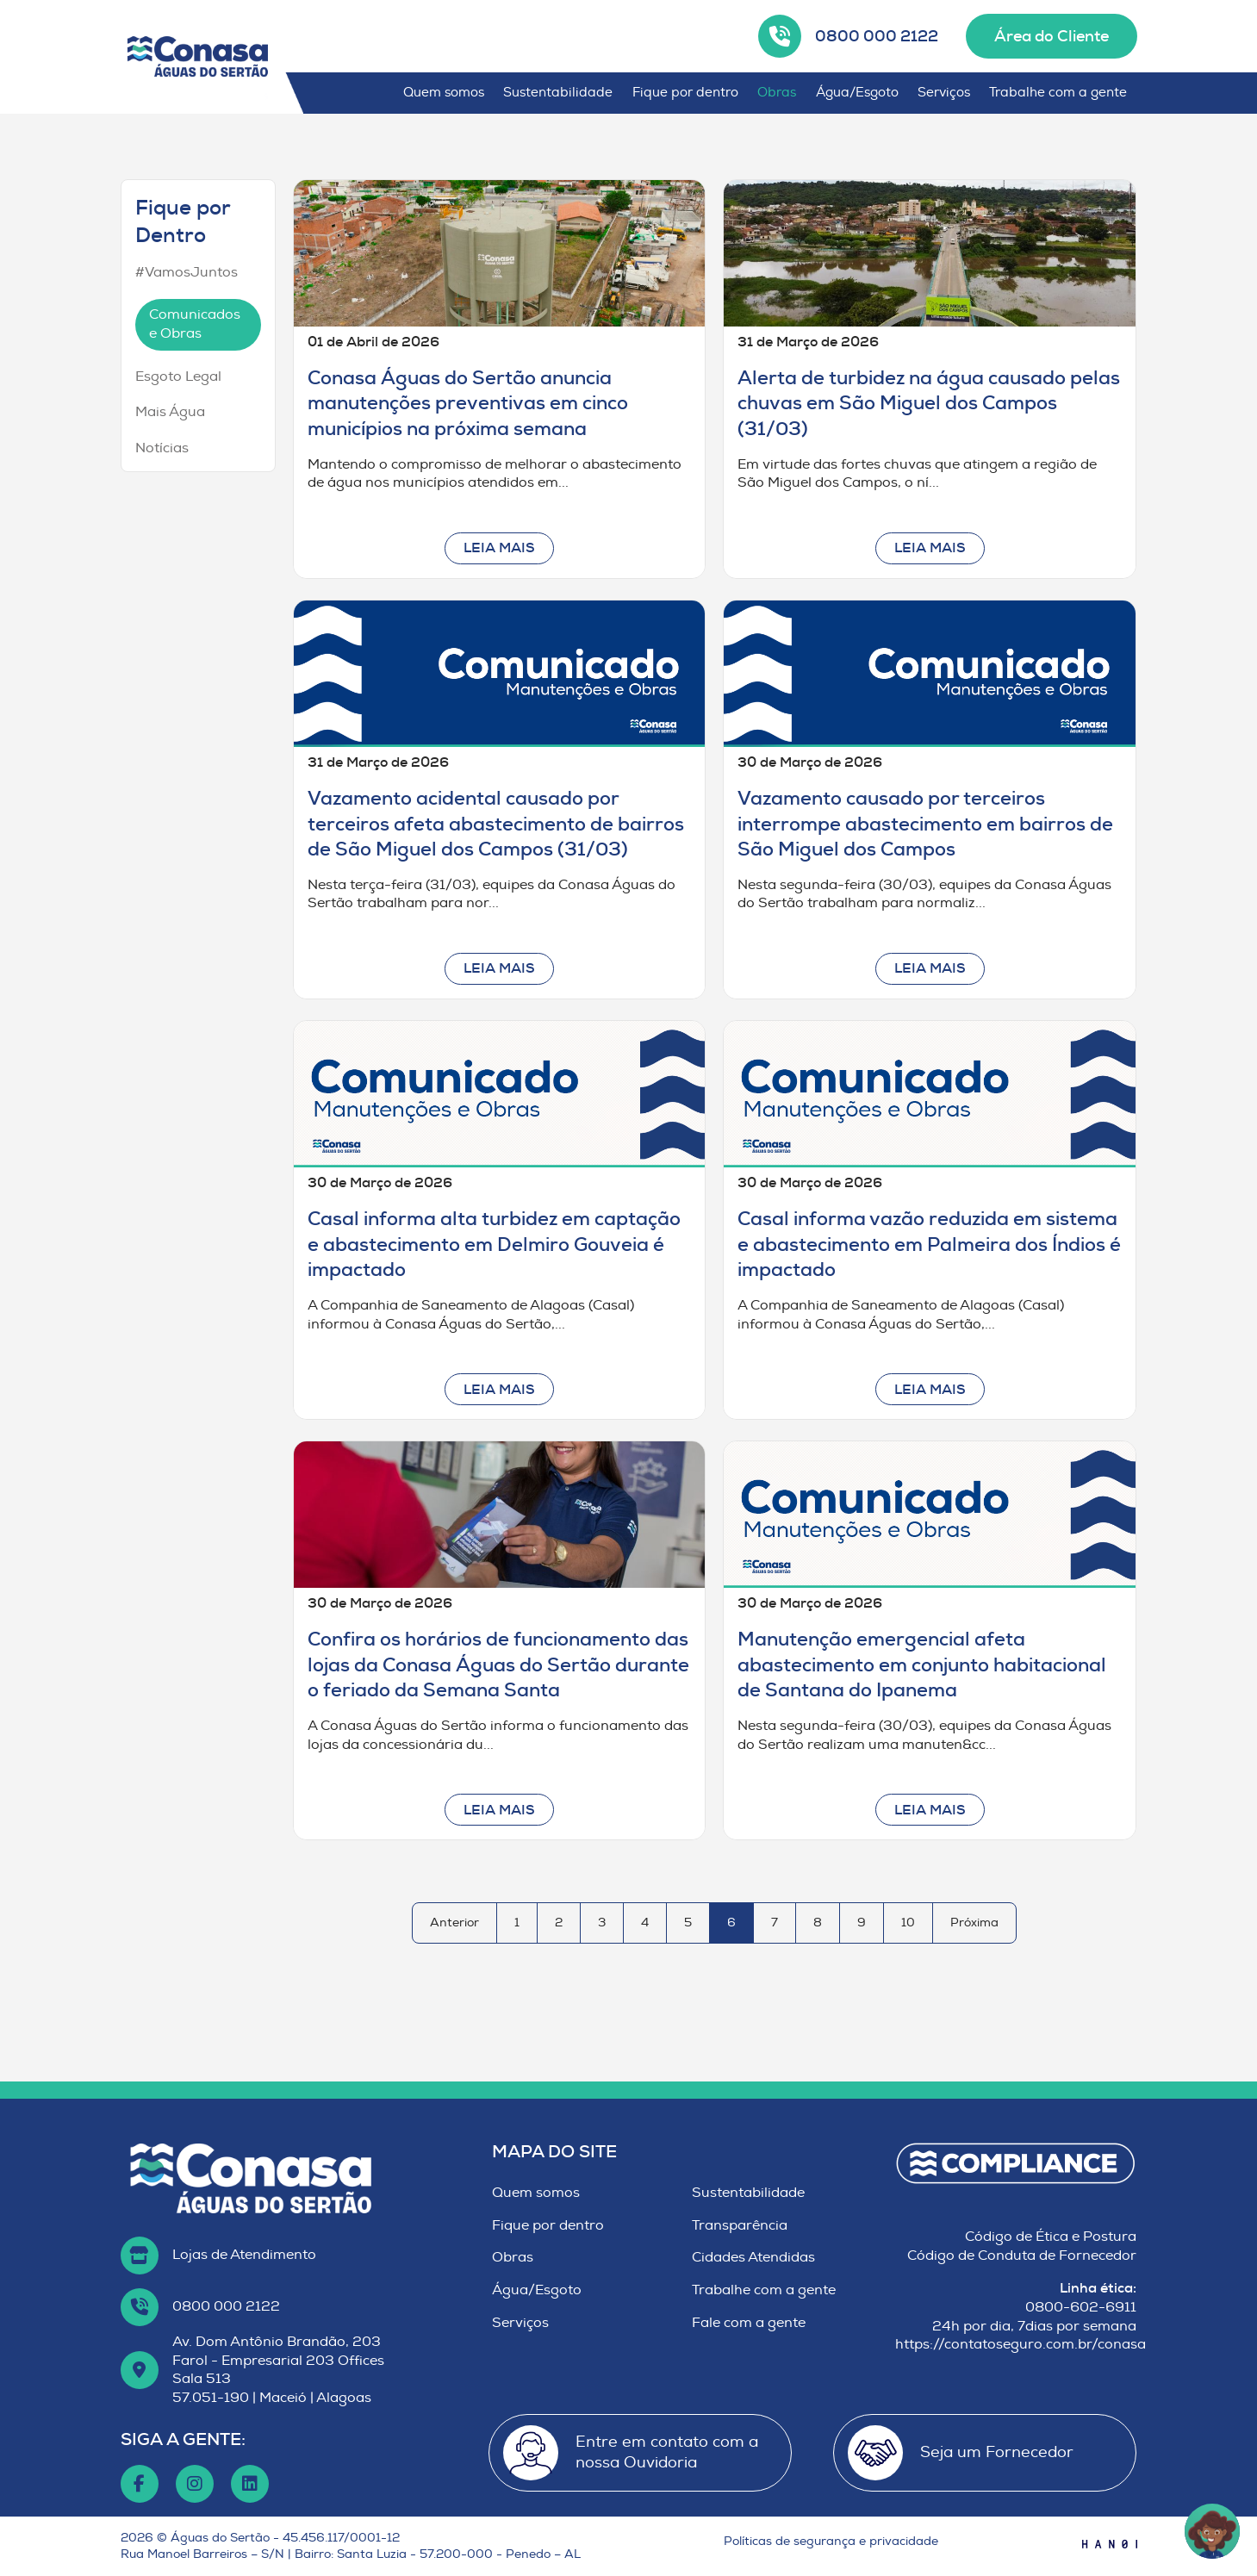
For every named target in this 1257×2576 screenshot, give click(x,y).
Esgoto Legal (178, 376)
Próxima (974, 1922)
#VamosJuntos (186, 272)
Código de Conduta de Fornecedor (1021, 2255)
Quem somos (443, 92)
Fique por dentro (685, 92)
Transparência (739, 2225)
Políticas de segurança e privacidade (831, 2541)
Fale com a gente (749, 2322)
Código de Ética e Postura (1050, 2236)
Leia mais (499, 547)
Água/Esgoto (857, 92)
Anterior (454, 1922)
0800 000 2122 (876, 36)
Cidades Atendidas (753, 2257)
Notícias (162, 448)
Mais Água (170, 411)
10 (908, 1922)
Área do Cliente (1051, 36)
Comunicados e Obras (194, 324)
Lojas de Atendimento (244, 2254)
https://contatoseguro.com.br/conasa (1020, 2344)
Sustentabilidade (558, 92)
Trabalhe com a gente (1058, 92)
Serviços (944, 92)
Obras (776, 92)
